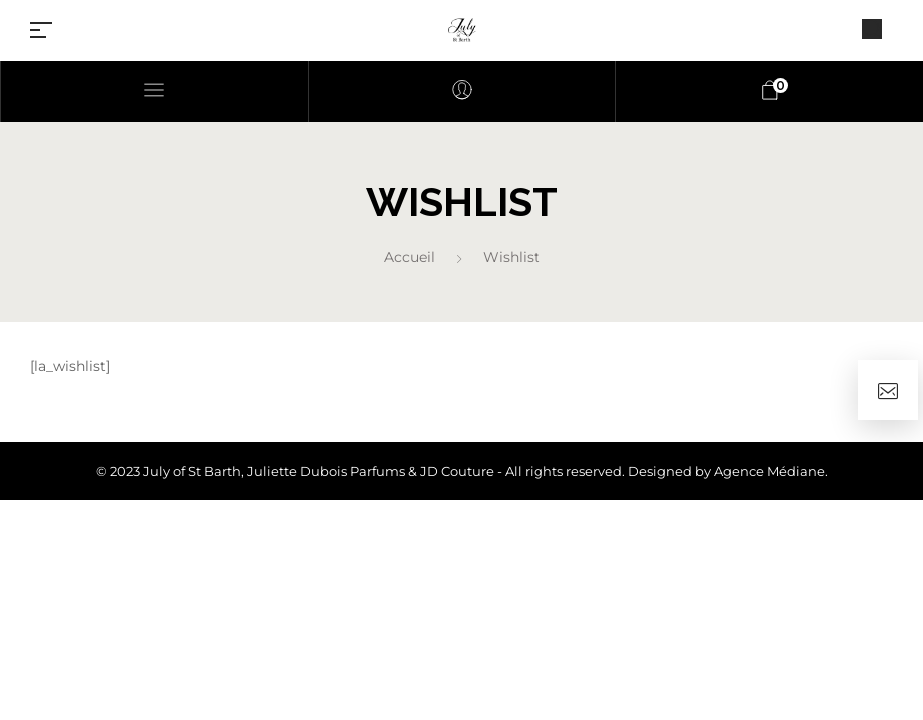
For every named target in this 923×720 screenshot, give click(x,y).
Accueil (409, 257)
